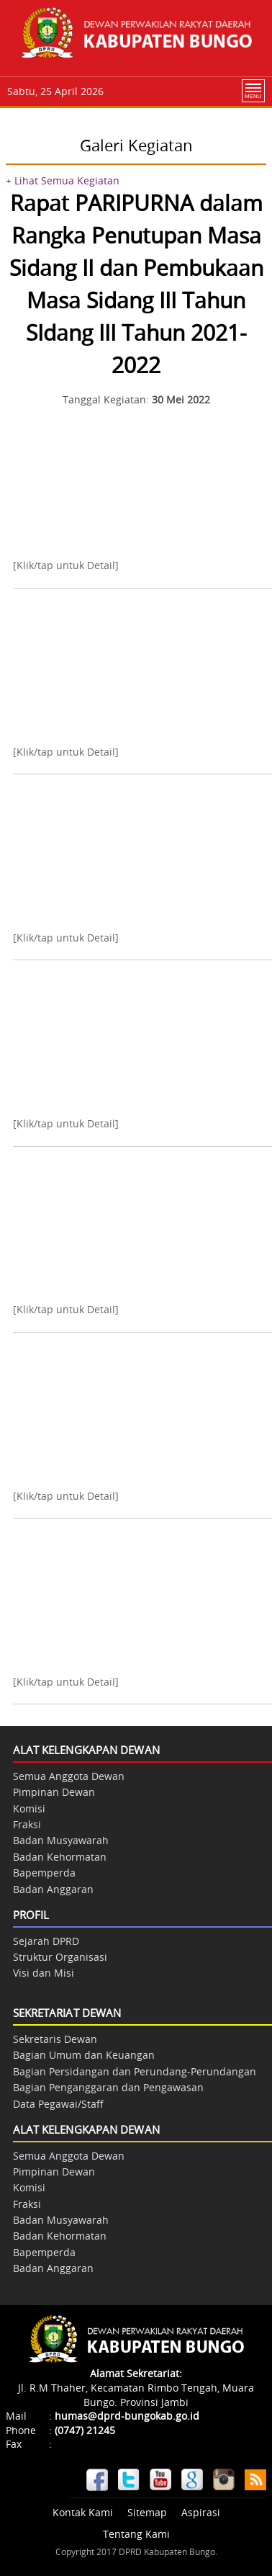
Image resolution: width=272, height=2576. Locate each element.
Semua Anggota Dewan (68, 1776)
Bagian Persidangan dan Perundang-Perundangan (134, 2071)
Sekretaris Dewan (55, 2039)
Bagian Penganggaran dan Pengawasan (108, 2087)
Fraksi (27, 1824)
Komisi (29, 1808)
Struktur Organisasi (60, 1957)
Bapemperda (44, 1872)
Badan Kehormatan (59, 1857)
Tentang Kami (136, 2534)
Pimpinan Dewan (54, 1792)
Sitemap (147, 2512)
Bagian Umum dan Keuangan (84, 2055)
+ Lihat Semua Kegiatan (62, 180)
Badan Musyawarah (61, 1840)
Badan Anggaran (53, 1889)
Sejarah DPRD (46, 1941)
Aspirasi (200, 2512)
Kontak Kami (83, 2512)
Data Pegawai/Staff (58, 2104)
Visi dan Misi (43, 1973)
